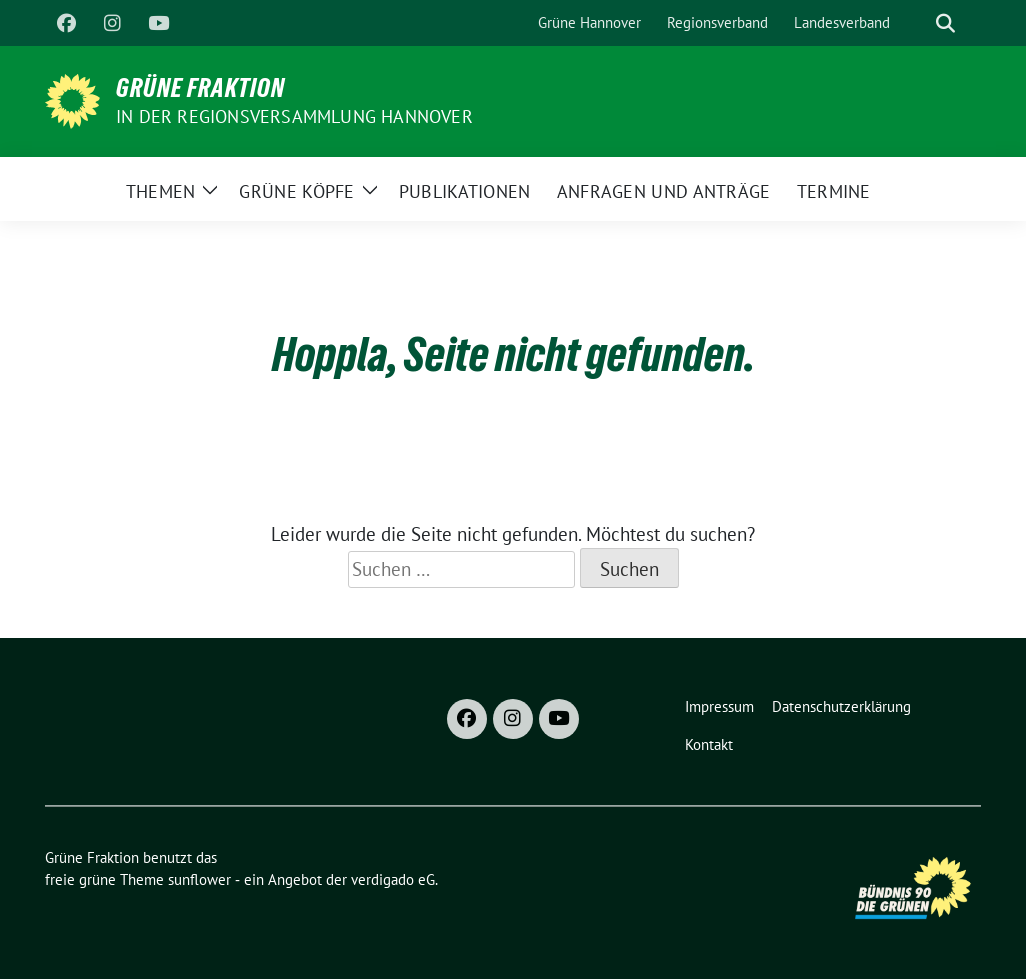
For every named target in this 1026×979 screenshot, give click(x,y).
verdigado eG (393, 879)
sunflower (199, 879)
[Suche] (917, 23)
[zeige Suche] (945, 23)
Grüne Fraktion (200, 88)
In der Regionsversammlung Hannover (294, 116)
